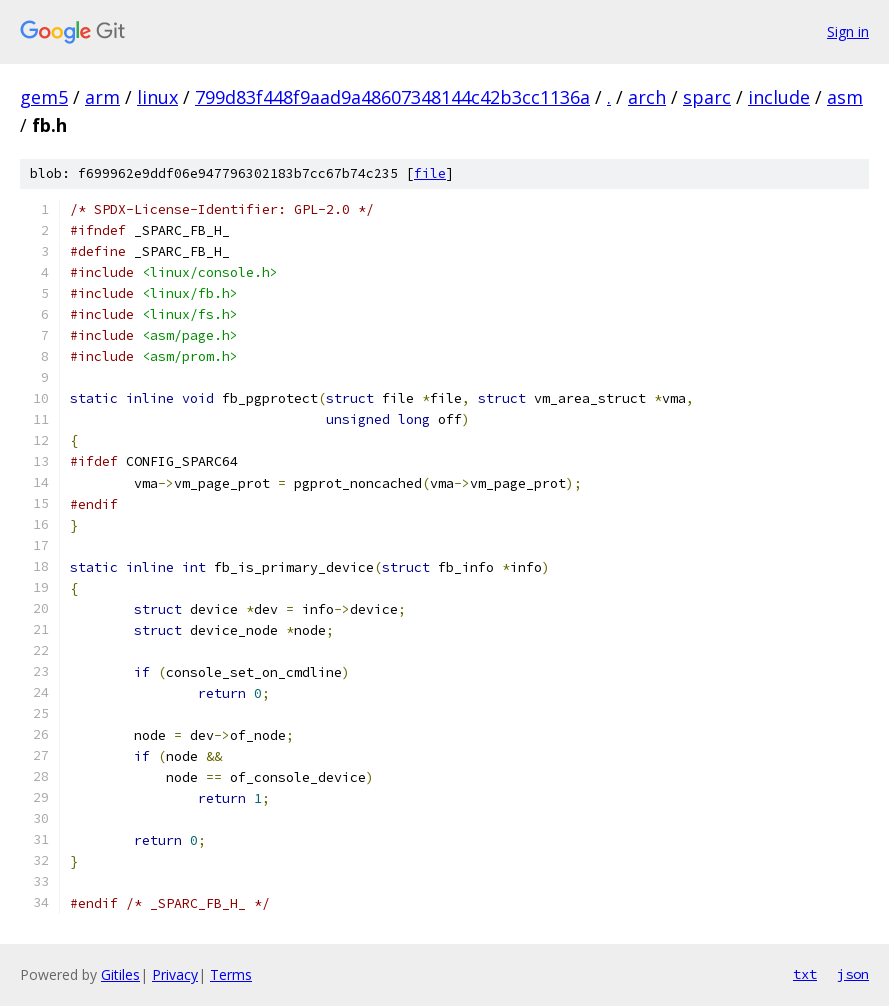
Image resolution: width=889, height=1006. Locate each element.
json (853, 974)
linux (157, 97)
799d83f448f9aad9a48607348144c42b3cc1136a (392, 97)
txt (805, 974)
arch (647, 97)
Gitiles (120, 974)
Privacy (175, 974)
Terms (231, 974)
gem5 (44, 97)
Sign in (848, 31)
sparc (707, 97)
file (430, 173)
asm (845, 97)
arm (102, 97)
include (779, 97)
